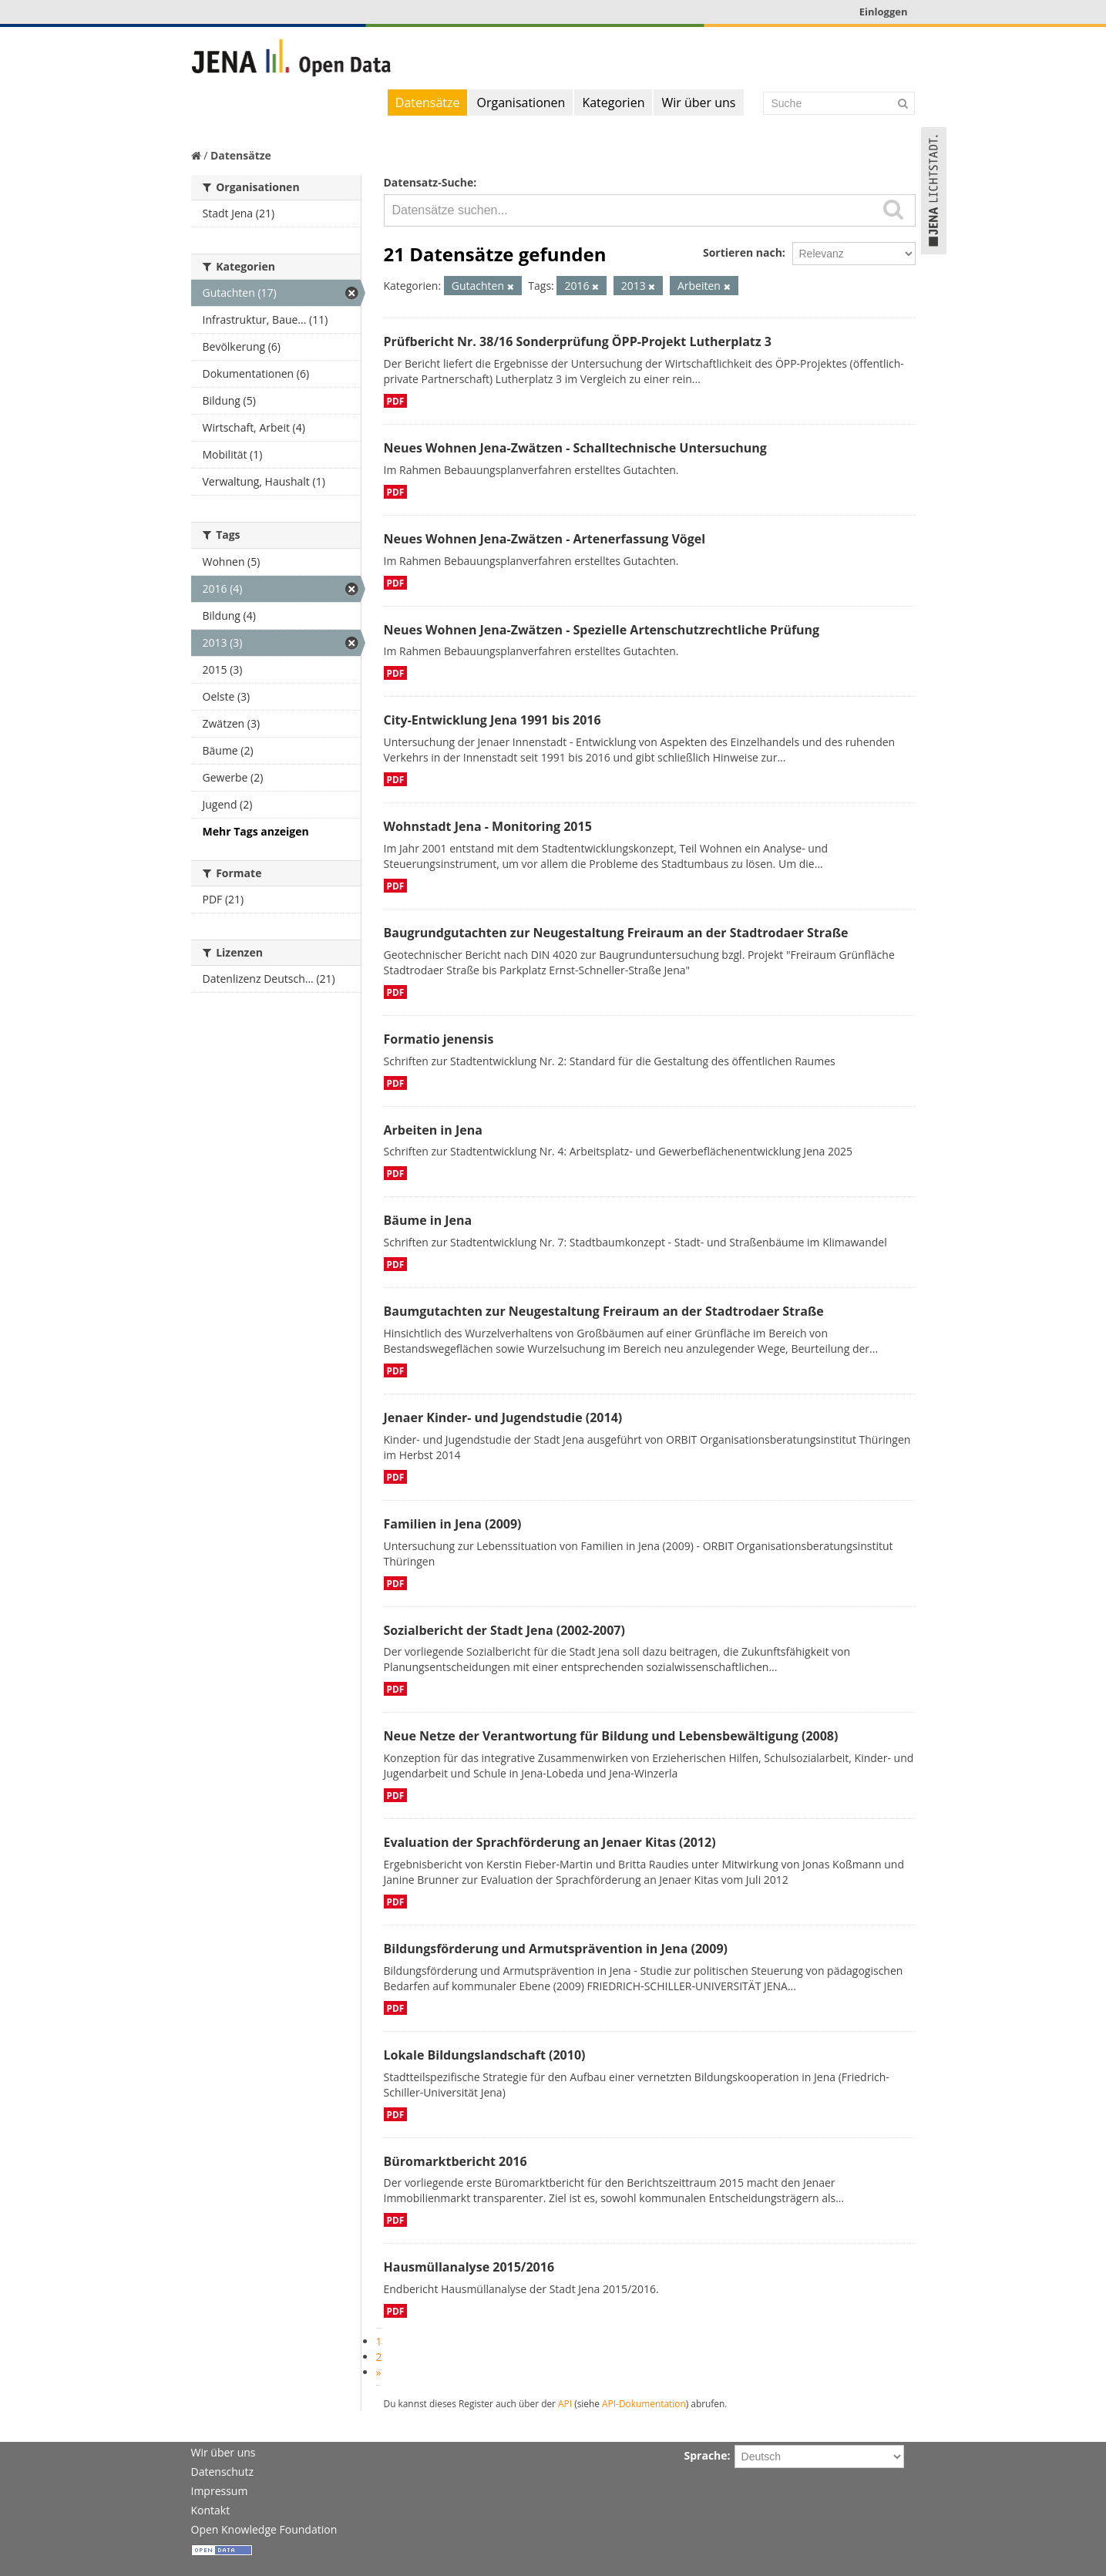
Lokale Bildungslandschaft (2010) (485, 2054)
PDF (396, 401)
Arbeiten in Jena (433, 1130)
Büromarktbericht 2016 (455, 2161)
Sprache (706, 2455)
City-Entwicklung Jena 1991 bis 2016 (492, 719)
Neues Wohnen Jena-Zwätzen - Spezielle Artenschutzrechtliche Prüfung (602, 629)
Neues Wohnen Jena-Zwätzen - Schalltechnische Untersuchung (575, 447)
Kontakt (210, 2510)
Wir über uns (698, 102)
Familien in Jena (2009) (453, 1523)
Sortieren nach (742, 252)
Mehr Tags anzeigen (256, 831)
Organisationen (520, 102)
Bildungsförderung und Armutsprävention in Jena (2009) (556, 1948)
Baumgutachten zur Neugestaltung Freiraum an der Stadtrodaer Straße (604, 1311)
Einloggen (883, 11)
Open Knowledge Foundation (264, 2529)
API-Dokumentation (644, 2403)
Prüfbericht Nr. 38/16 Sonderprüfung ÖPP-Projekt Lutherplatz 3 (578, 341)
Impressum (219, 2491)
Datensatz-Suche (429, 182)
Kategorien (613, 102)
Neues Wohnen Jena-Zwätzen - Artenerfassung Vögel (545, 538)
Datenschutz (222, 2471)
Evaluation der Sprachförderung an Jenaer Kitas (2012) (550, 1842)
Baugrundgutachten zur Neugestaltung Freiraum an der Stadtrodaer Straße (616, 932)
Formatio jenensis (439, 1039)
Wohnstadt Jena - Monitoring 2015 (488, 826)
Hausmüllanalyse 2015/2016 (469, 2266)
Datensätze (427, 102)
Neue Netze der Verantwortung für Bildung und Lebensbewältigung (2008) (611, 1735)
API (565, 2403)
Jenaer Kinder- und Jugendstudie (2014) (503, 1417)
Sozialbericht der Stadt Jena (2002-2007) (504, 1630)
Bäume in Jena (428, 1220)
